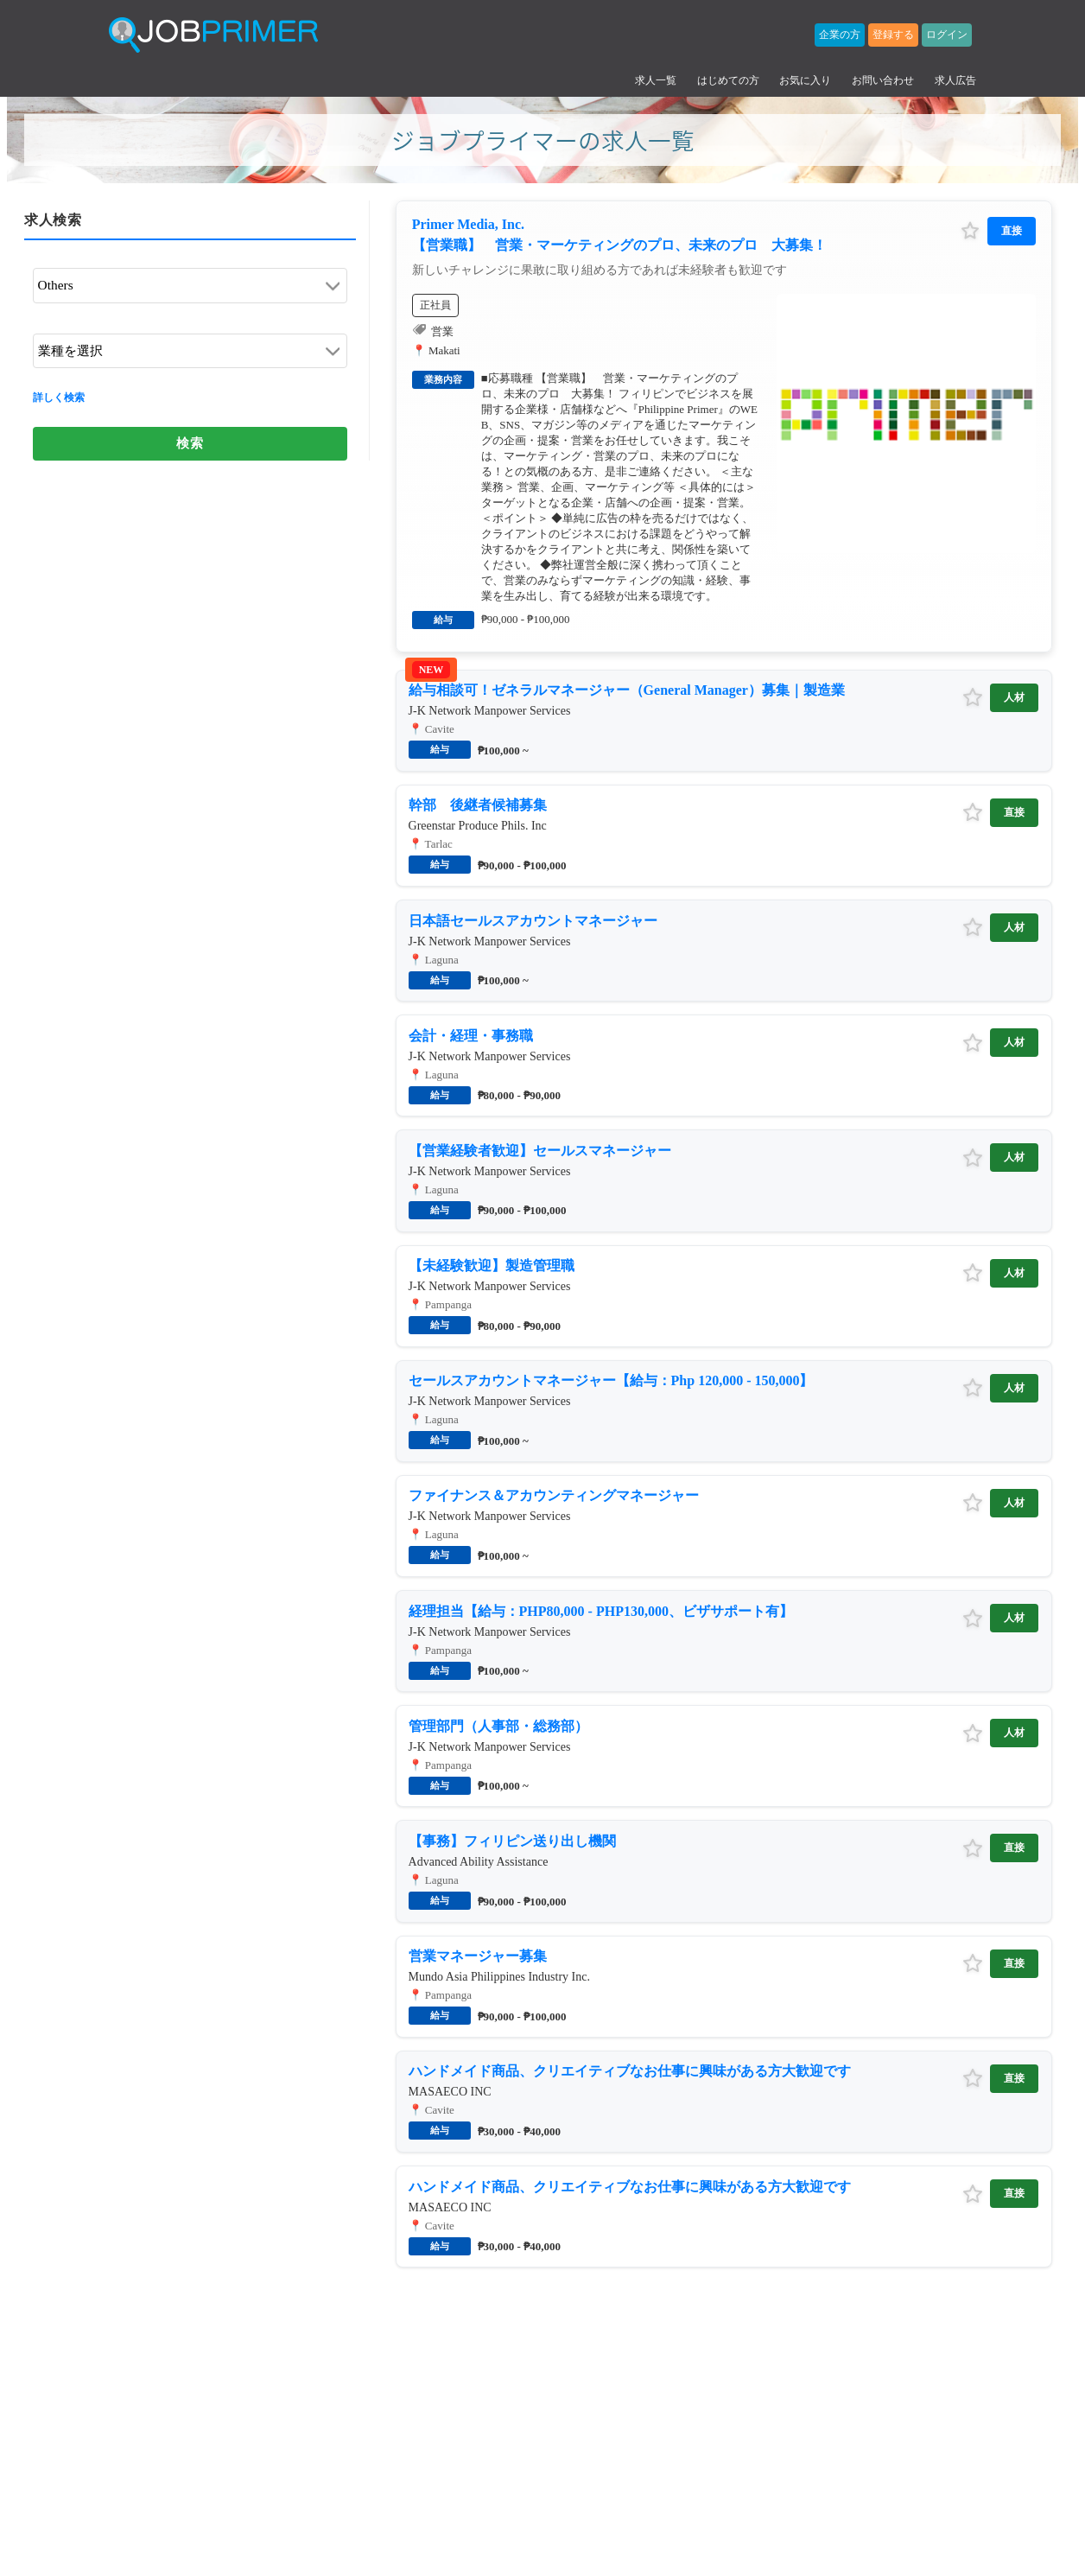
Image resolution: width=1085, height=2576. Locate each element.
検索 (189, 420)
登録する (893, 35)
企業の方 (839, 35)
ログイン (947, 35)
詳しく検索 (59, 378)
